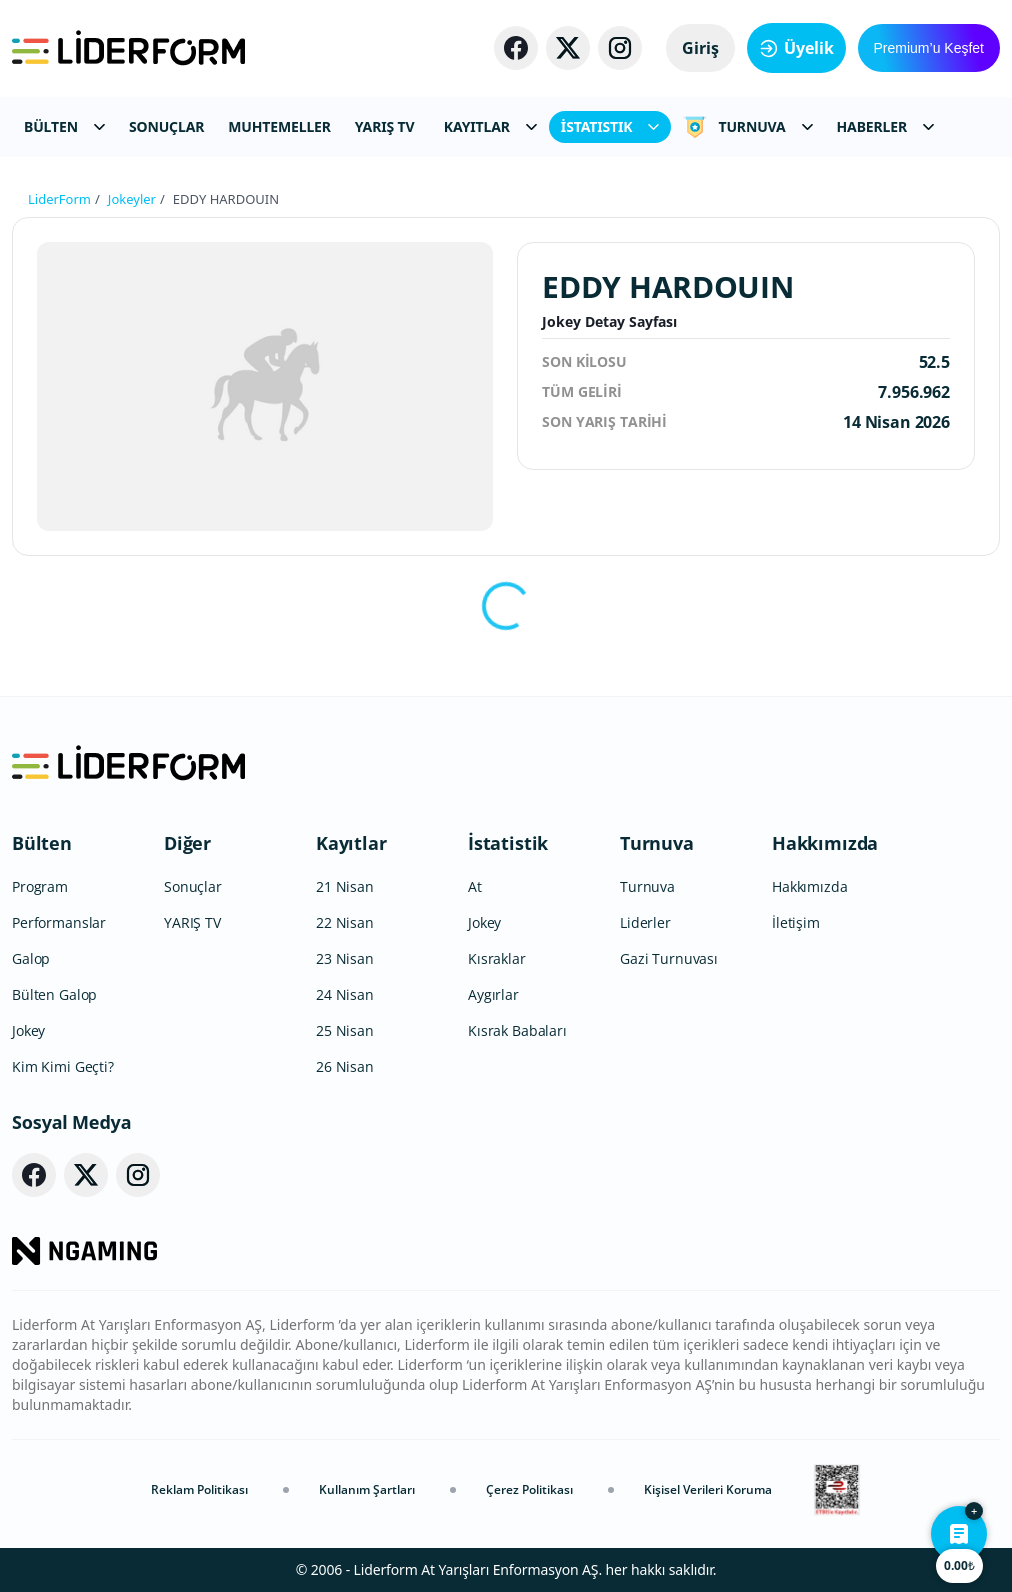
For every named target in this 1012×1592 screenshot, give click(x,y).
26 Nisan (345, 1066)
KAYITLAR (490, 126)
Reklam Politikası (199, 1489)
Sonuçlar (193, 886)
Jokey (28, 1030)
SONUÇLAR (166, 126)
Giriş (700, 48)
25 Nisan (345, 1030)
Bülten (42, 843)
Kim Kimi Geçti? (63, 1066)
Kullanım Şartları (367, 1489)
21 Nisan (345, 886)
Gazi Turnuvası (669, 958)
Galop (31, 958)
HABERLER (885, 126)
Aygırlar (493, 994)
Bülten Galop (54, 994)
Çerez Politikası (529, 1489)
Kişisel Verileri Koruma (708, 1489)
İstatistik (508, 843)
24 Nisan (345, 994)
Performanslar (59, 922)
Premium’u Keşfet (929, 48)
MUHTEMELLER (279, 126)
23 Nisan (345, 958)
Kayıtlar (351, 843)
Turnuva (657, 843)
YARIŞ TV (385, 126)
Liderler (645, 922)
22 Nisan (345, 922)
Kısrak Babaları (517, 1030)
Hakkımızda (825, 843)
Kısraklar (497, 958)
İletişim (796, 922)
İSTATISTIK (610, 126)
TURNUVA (747, 127)
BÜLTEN (64, 126)
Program (40, 886)
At (475, 886)
